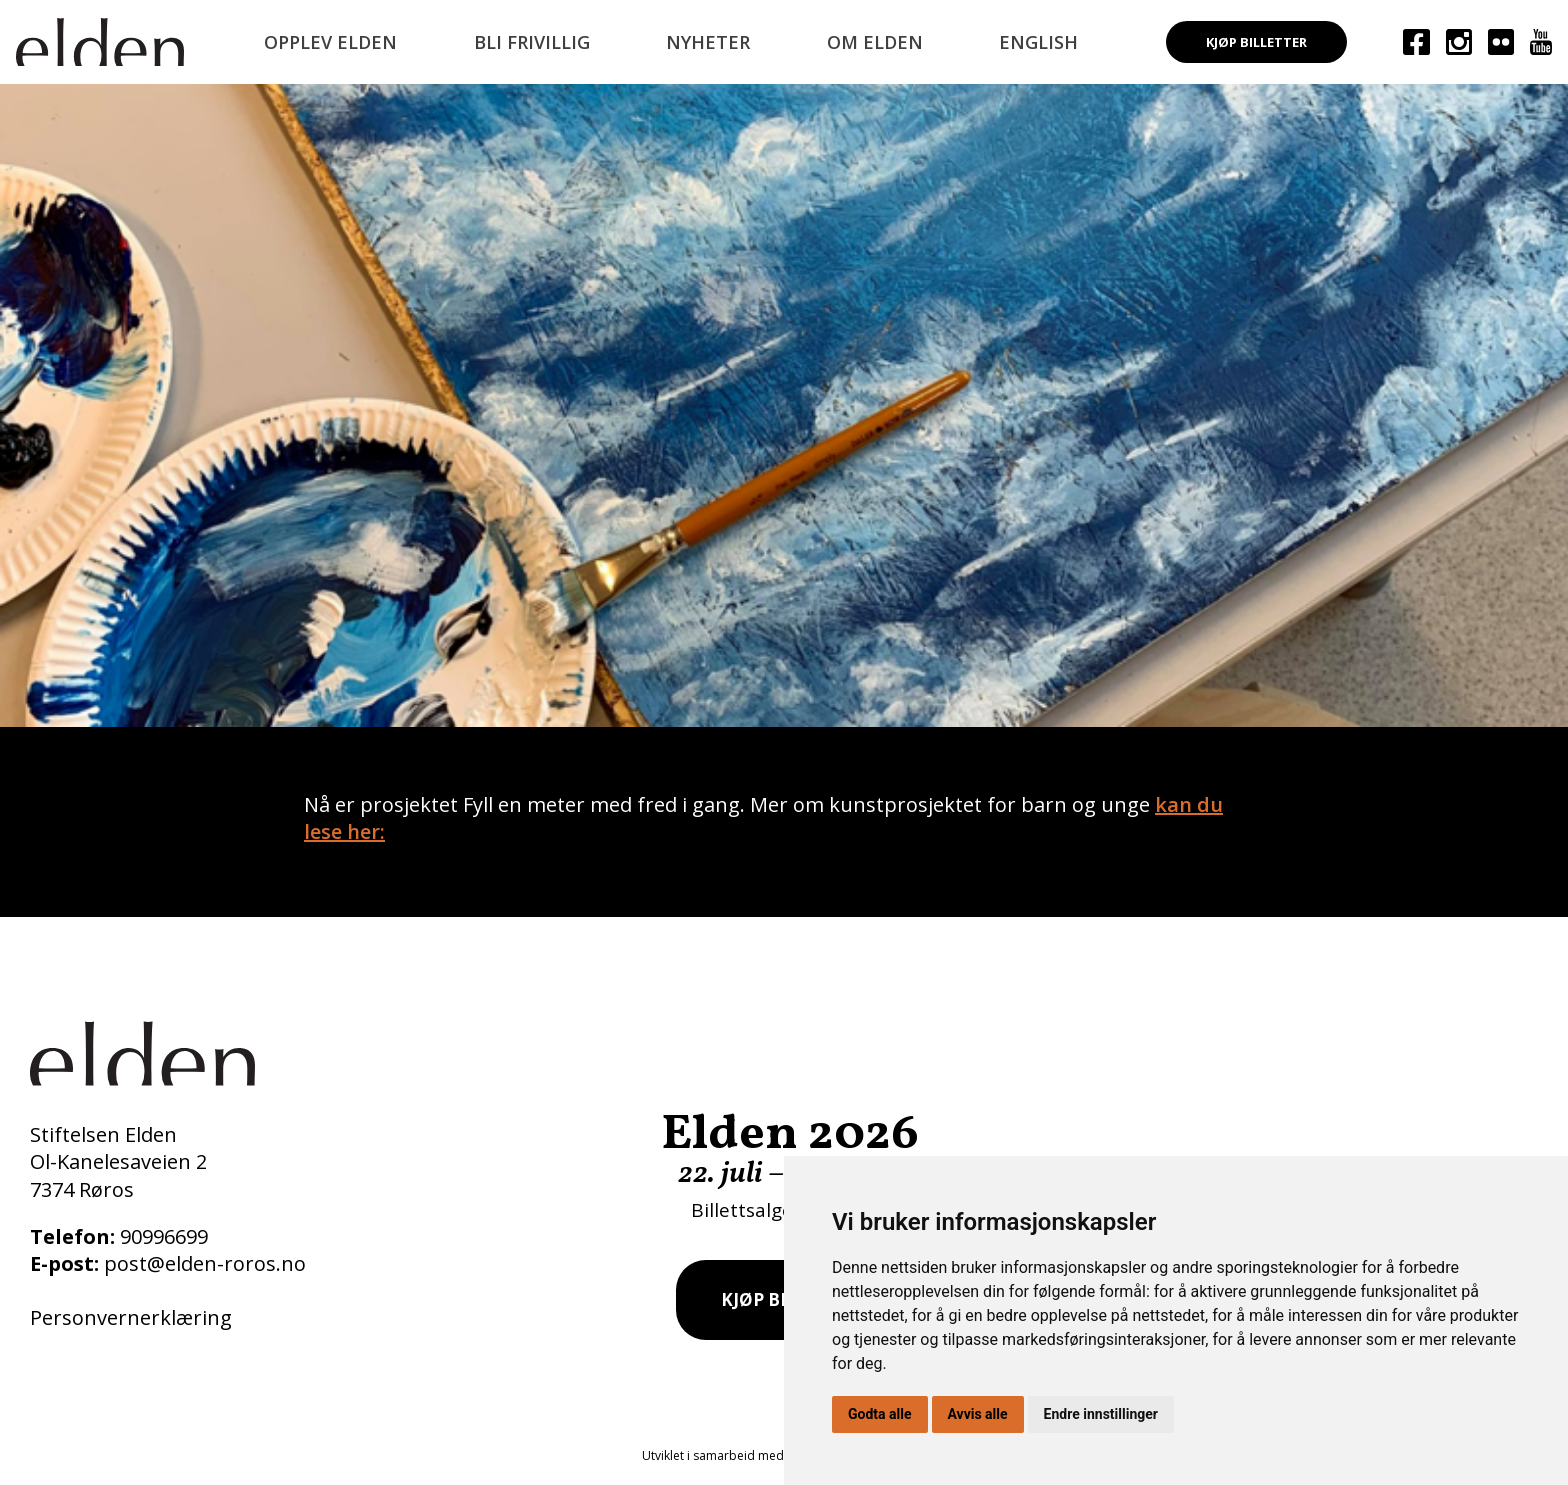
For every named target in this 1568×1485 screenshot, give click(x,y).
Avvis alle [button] (978, 1414)
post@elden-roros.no (205, 1263)
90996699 (164, 1236)
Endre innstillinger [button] (1101, 1414)
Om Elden (875, 42)
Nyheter (708, 42)
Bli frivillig (532, 42)
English (1038, 42)
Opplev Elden (330, 42)
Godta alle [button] (880, 1414)
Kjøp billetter (1256, 42)
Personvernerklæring (131, 1317)
